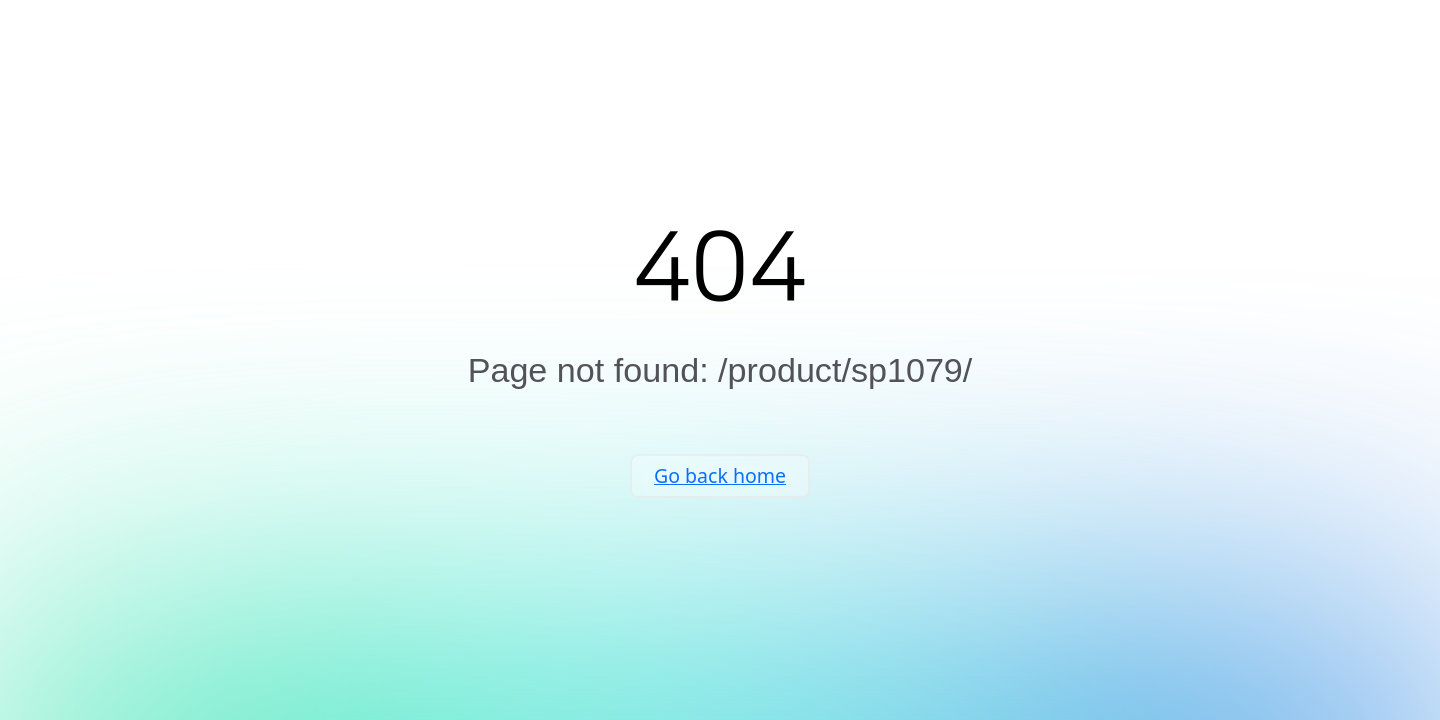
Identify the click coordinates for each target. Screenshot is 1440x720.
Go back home (719, 495)
